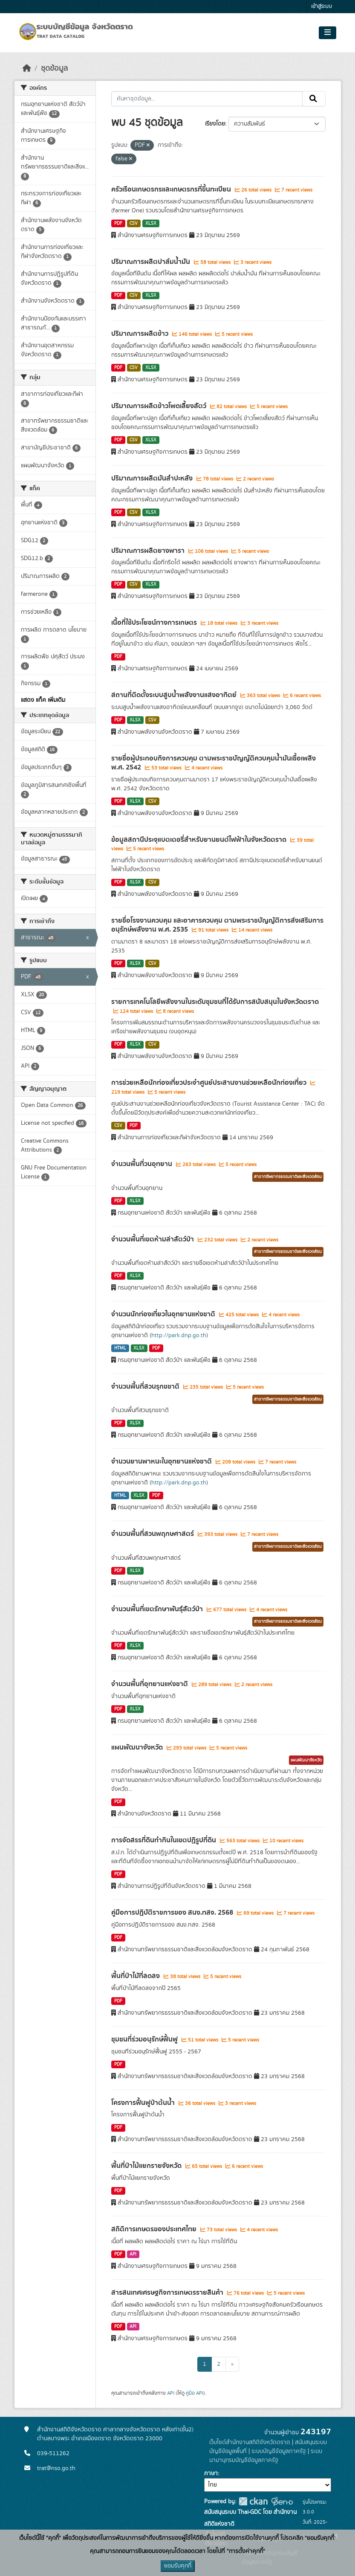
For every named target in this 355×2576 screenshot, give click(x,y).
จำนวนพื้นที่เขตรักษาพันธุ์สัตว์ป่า (158, 1609)
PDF (118, 223)
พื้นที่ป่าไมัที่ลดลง (136, 1975)
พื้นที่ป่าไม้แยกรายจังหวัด (147, 2165)
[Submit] (314, 98)
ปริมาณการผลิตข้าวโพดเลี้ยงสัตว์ (159, 406)
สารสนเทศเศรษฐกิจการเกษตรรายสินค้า (168, 2292)
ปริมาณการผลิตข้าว (140, 333)
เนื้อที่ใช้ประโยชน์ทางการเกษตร (155, 622)
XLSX (150, 223)
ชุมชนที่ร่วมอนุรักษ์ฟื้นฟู (145, 2039)
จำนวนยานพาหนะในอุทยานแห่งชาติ (162, 1461)
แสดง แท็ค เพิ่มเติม (43, 700)
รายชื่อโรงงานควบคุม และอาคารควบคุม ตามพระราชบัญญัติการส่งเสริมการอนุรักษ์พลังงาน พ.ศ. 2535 (217, 925)
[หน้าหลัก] (27, 68)
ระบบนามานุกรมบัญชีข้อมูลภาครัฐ (265, 2455)
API (133, 2254)
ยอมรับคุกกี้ (177, 2566)
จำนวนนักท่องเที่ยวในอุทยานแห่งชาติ (164, 1314)
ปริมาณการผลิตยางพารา (148, 550)
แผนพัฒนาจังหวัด (138, 1747)
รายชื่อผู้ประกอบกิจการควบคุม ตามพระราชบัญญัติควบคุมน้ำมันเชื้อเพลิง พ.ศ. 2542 (213, 763)
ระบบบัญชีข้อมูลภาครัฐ (278, 2451)
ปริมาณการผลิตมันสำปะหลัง (152, 478)
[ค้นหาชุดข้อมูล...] (207, 98)
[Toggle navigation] (327, 32)
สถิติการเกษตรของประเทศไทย (154, 2229)
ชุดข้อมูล (54, 68)
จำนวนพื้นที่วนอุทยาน (142, 1163)
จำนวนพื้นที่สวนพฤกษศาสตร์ (153, 1533)
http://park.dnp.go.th (178, 1335)
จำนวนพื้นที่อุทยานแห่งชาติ (150, 1684)
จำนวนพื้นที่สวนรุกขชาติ (146, 1386)
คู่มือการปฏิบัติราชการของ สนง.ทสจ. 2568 (173, 1912)
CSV (134, 223)
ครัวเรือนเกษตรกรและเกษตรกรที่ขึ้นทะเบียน (172, 189)
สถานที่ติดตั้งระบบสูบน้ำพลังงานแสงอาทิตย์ (174, 694)
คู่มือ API (194, 2393)
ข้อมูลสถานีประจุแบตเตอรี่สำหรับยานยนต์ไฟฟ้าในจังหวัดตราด (199, 839)
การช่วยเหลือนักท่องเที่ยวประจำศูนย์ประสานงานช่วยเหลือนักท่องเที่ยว (209, 1082)
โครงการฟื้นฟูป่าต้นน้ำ (143, 2102)
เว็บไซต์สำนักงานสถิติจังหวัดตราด (249, 2442)
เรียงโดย (215, 124)
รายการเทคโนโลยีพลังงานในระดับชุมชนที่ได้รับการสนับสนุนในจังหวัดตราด (215, 1001)
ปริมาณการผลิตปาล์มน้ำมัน (151, 261)
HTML (120, 1348)
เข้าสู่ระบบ (321, 7)
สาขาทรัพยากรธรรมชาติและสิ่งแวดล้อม (288, 1177)
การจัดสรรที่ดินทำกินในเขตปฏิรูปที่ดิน (164, 1840)
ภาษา (211, 2473)
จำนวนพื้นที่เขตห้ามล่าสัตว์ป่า (153, 1239)
